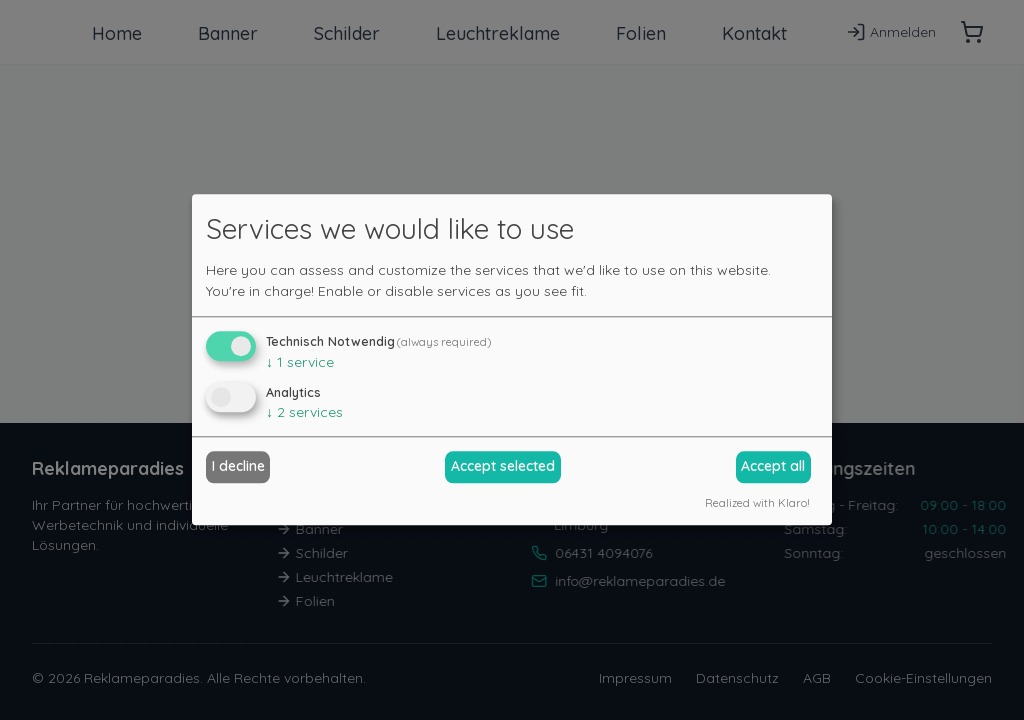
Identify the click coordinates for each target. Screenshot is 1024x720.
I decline (238, 466)
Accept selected (503, 466)
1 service (300, 362)
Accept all (773, 466)
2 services (304, 412)
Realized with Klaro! (757, 503)
